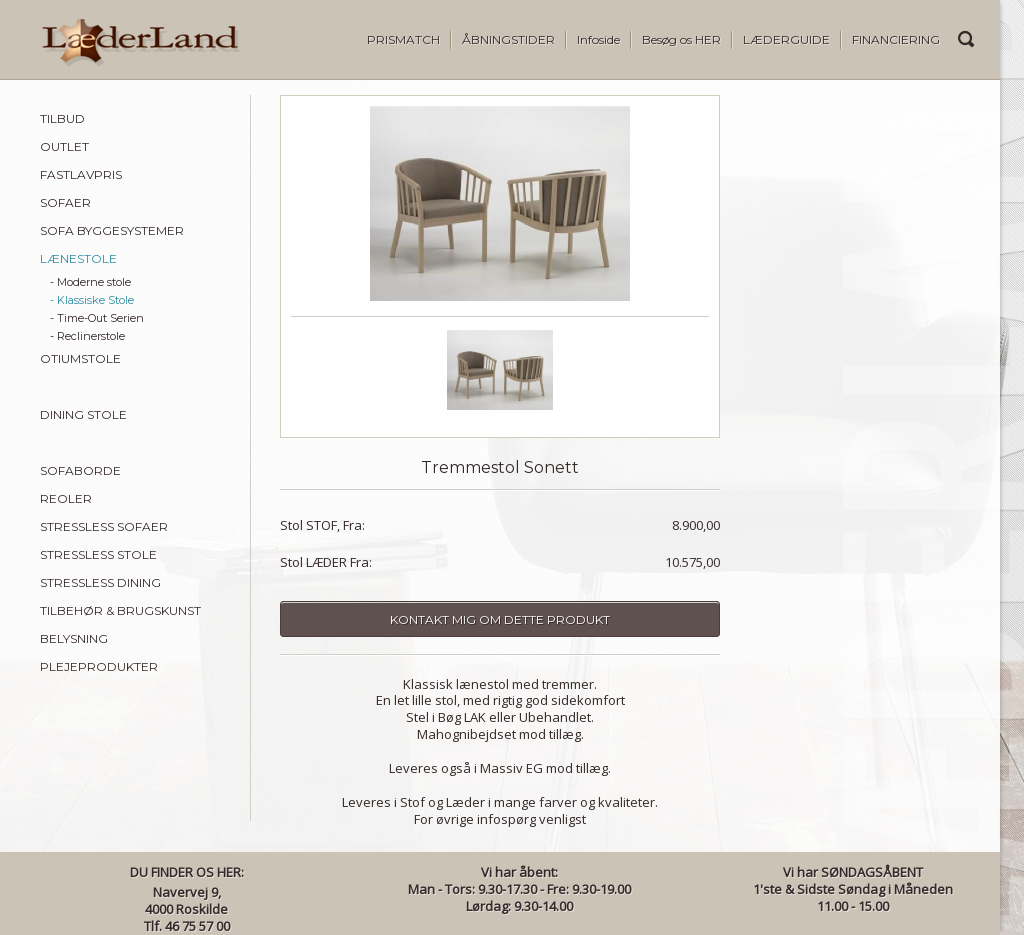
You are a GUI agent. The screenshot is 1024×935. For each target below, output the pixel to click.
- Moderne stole (90, 282)
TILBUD (62, 118)
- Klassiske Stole (92, 300)
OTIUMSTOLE (80, 358)
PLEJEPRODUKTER (99, 666)
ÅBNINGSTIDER (508, 39)
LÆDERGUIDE (786, 39)
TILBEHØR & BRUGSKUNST (120, 610)
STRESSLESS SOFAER (104, 526)
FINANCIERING (896, 39)
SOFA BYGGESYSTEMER (112, 230)
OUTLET (64, 146)
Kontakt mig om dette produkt (500, 619)
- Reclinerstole (87, 336)
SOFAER (65, 202)
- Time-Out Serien (97, 318)
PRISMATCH (403, 39)
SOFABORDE (80, 470)
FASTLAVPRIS (81, 174)
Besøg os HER (681, 39)
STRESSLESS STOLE (98, 554)
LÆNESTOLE (78, 258)
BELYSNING (74, 638)
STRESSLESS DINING (100, 582)
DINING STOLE (83, 414)
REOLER (66, 498)
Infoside (598, 39)
